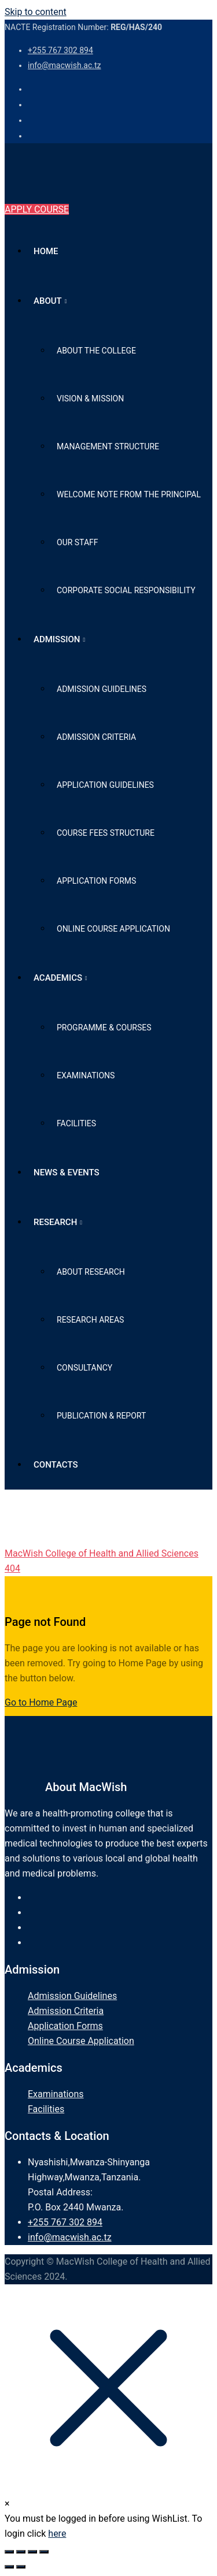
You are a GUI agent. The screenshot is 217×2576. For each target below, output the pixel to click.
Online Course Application (113, 928)
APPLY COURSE (37, 209)
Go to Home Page (41, 1702)
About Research (91, 1271)
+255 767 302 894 (60, 50)
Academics (58, 978)
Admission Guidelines (101, 689)
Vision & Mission (90, 398)
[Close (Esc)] (44, 2551)
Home (46, 251)
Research (55, 1222)
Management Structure (108, 446)
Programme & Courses (104, 1027)
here (57, 2533)
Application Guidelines (105, 785)
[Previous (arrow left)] (9, 2566)
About (48, 301)
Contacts (56, 1465)
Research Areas (90, 1319)
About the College (96, 350)
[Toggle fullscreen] (20, 2551)
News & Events (67, 1172)
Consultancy (84, 1367)
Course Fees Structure (106, 832)
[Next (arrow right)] (20, 2566)
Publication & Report (101, 1415)
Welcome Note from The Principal (129, 494)
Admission (57, 639)
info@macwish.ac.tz (64, 65)
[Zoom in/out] (9, 2551)
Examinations (86, 1075)
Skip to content (36, 11)
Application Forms (96, 880)
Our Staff (77, 542)
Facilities (76, 1123)
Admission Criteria (96, 737)
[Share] (32, 2551)
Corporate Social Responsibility (126, 590)
